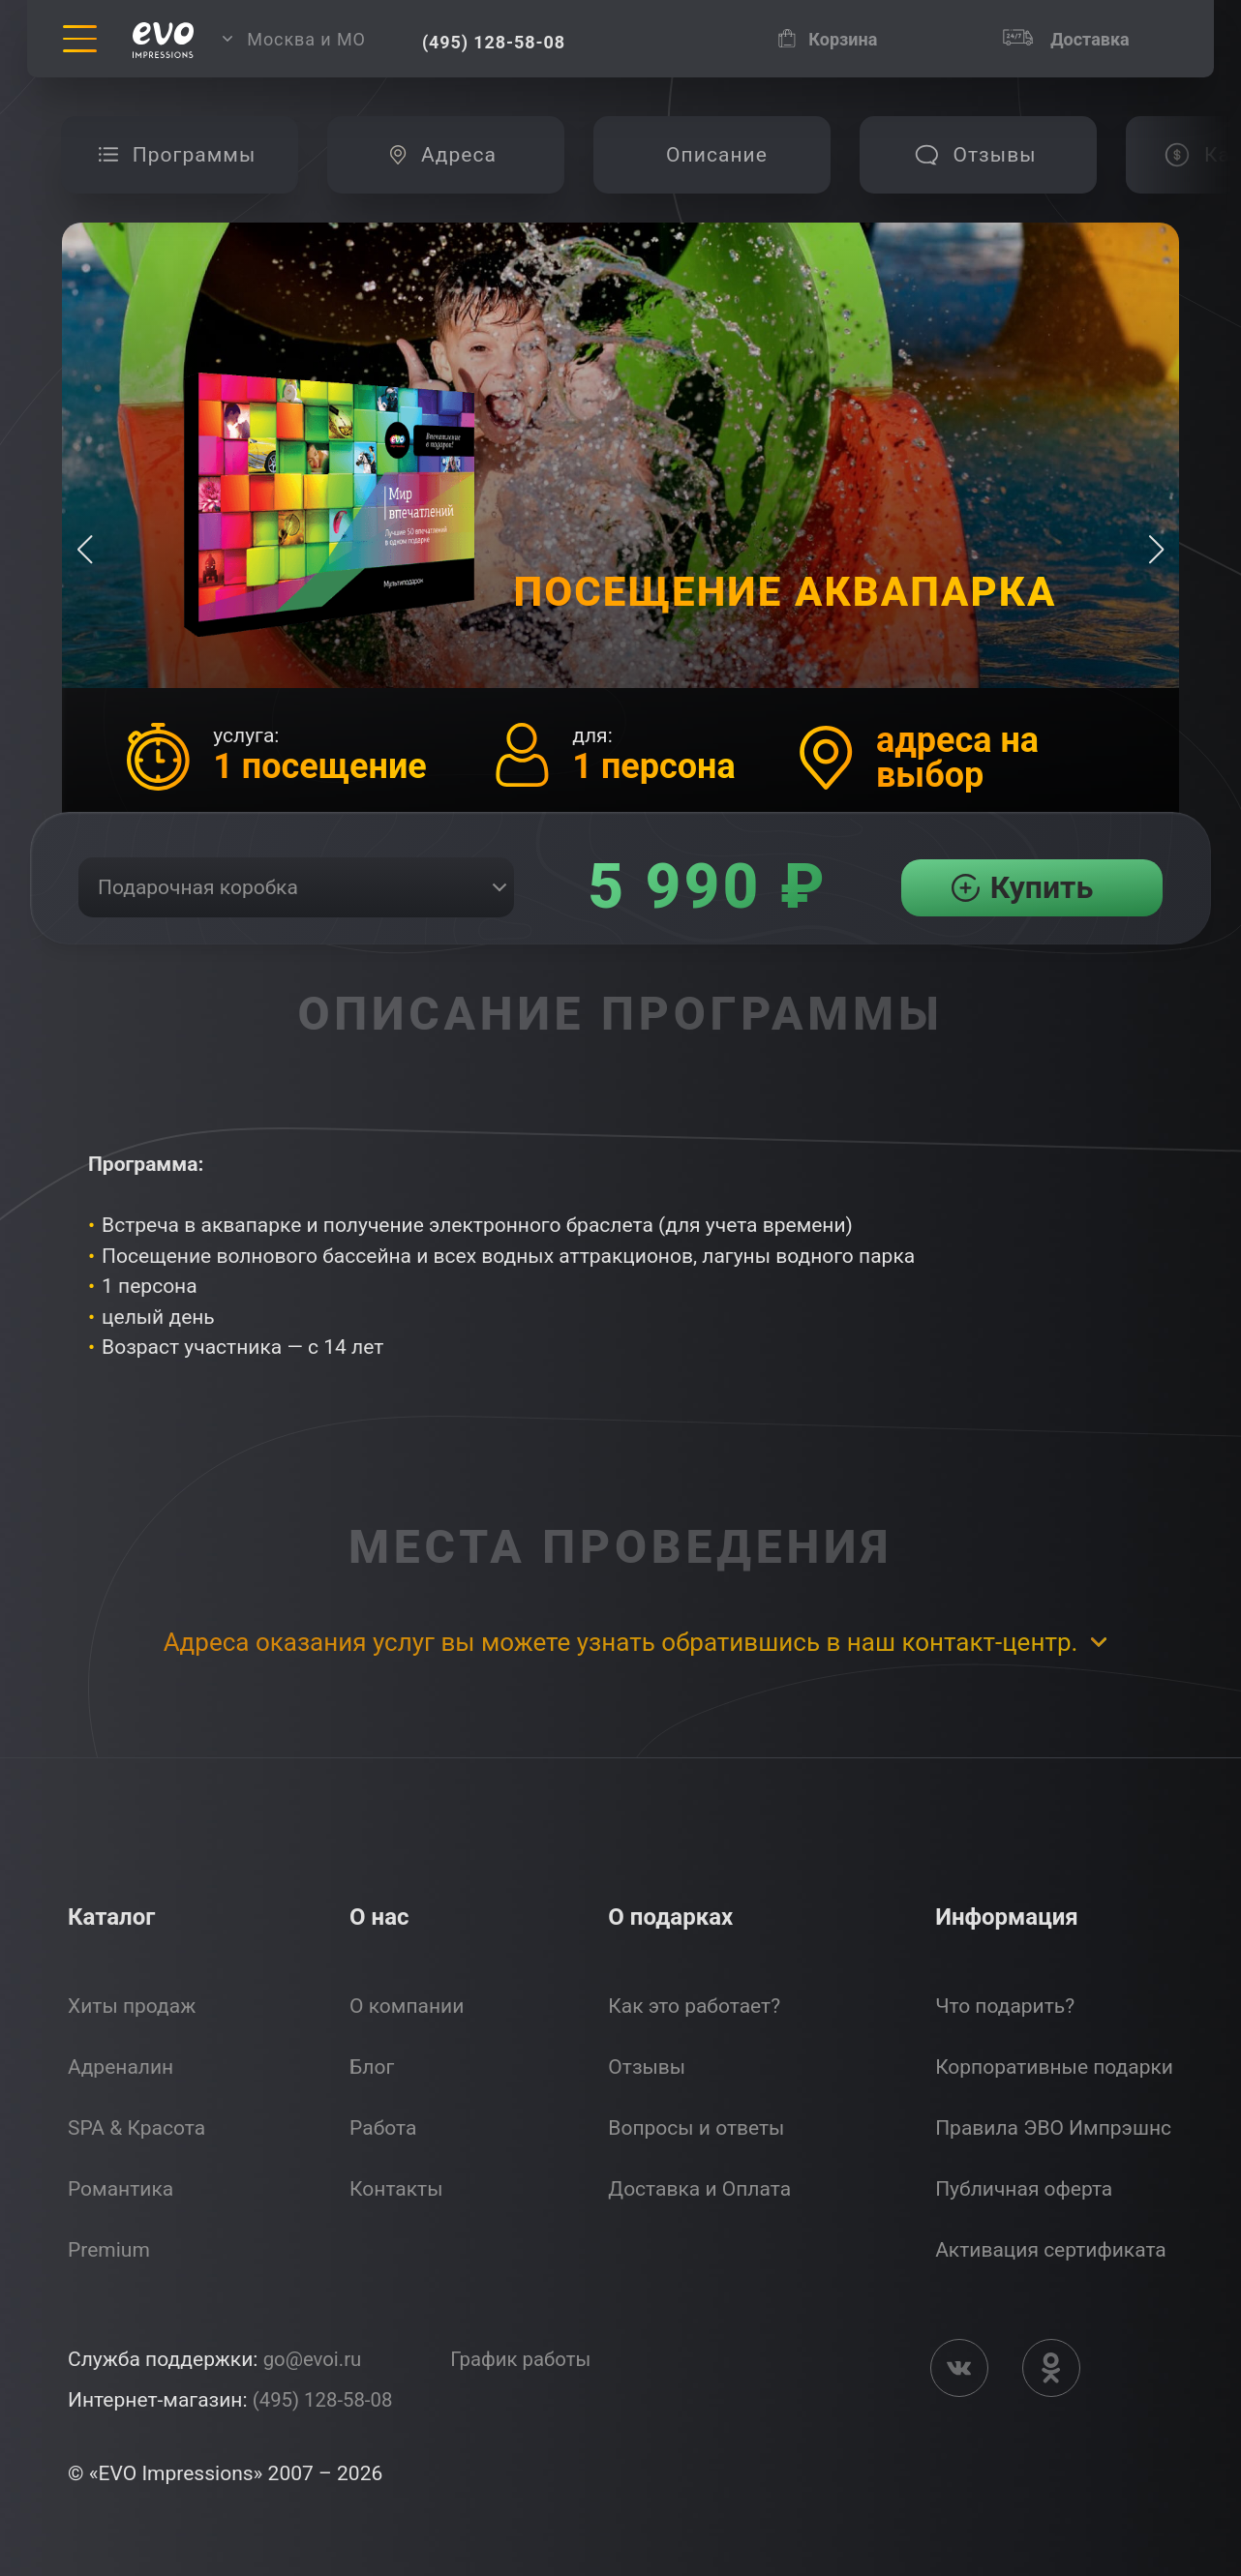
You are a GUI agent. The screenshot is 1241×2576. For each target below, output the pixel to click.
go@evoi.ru (314, 2359)
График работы (527, 2359)
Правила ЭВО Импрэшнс (1053, 2128)
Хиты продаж (132, 2006)
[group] (179, 155)
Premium (109, 2249)
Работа (382, 2128)
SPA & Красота (136, 2128)
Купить (1042, 887)
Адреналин (120, 2067)
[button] (1156, 549)
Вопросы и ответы (696, 2128)
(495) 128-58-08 (325, 2399)
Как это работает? (694, 2006)
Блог (371, 2067)
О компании (406, 2006)
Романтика (120, 2189)
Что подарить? (1005, 2006)
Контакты (395, 2189)
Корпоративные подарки (1054, 2067)
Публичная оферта (1023, 2189)
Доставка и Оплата (699, 2189)
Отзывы (646, 2067)
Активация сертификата (1050, 2249)
